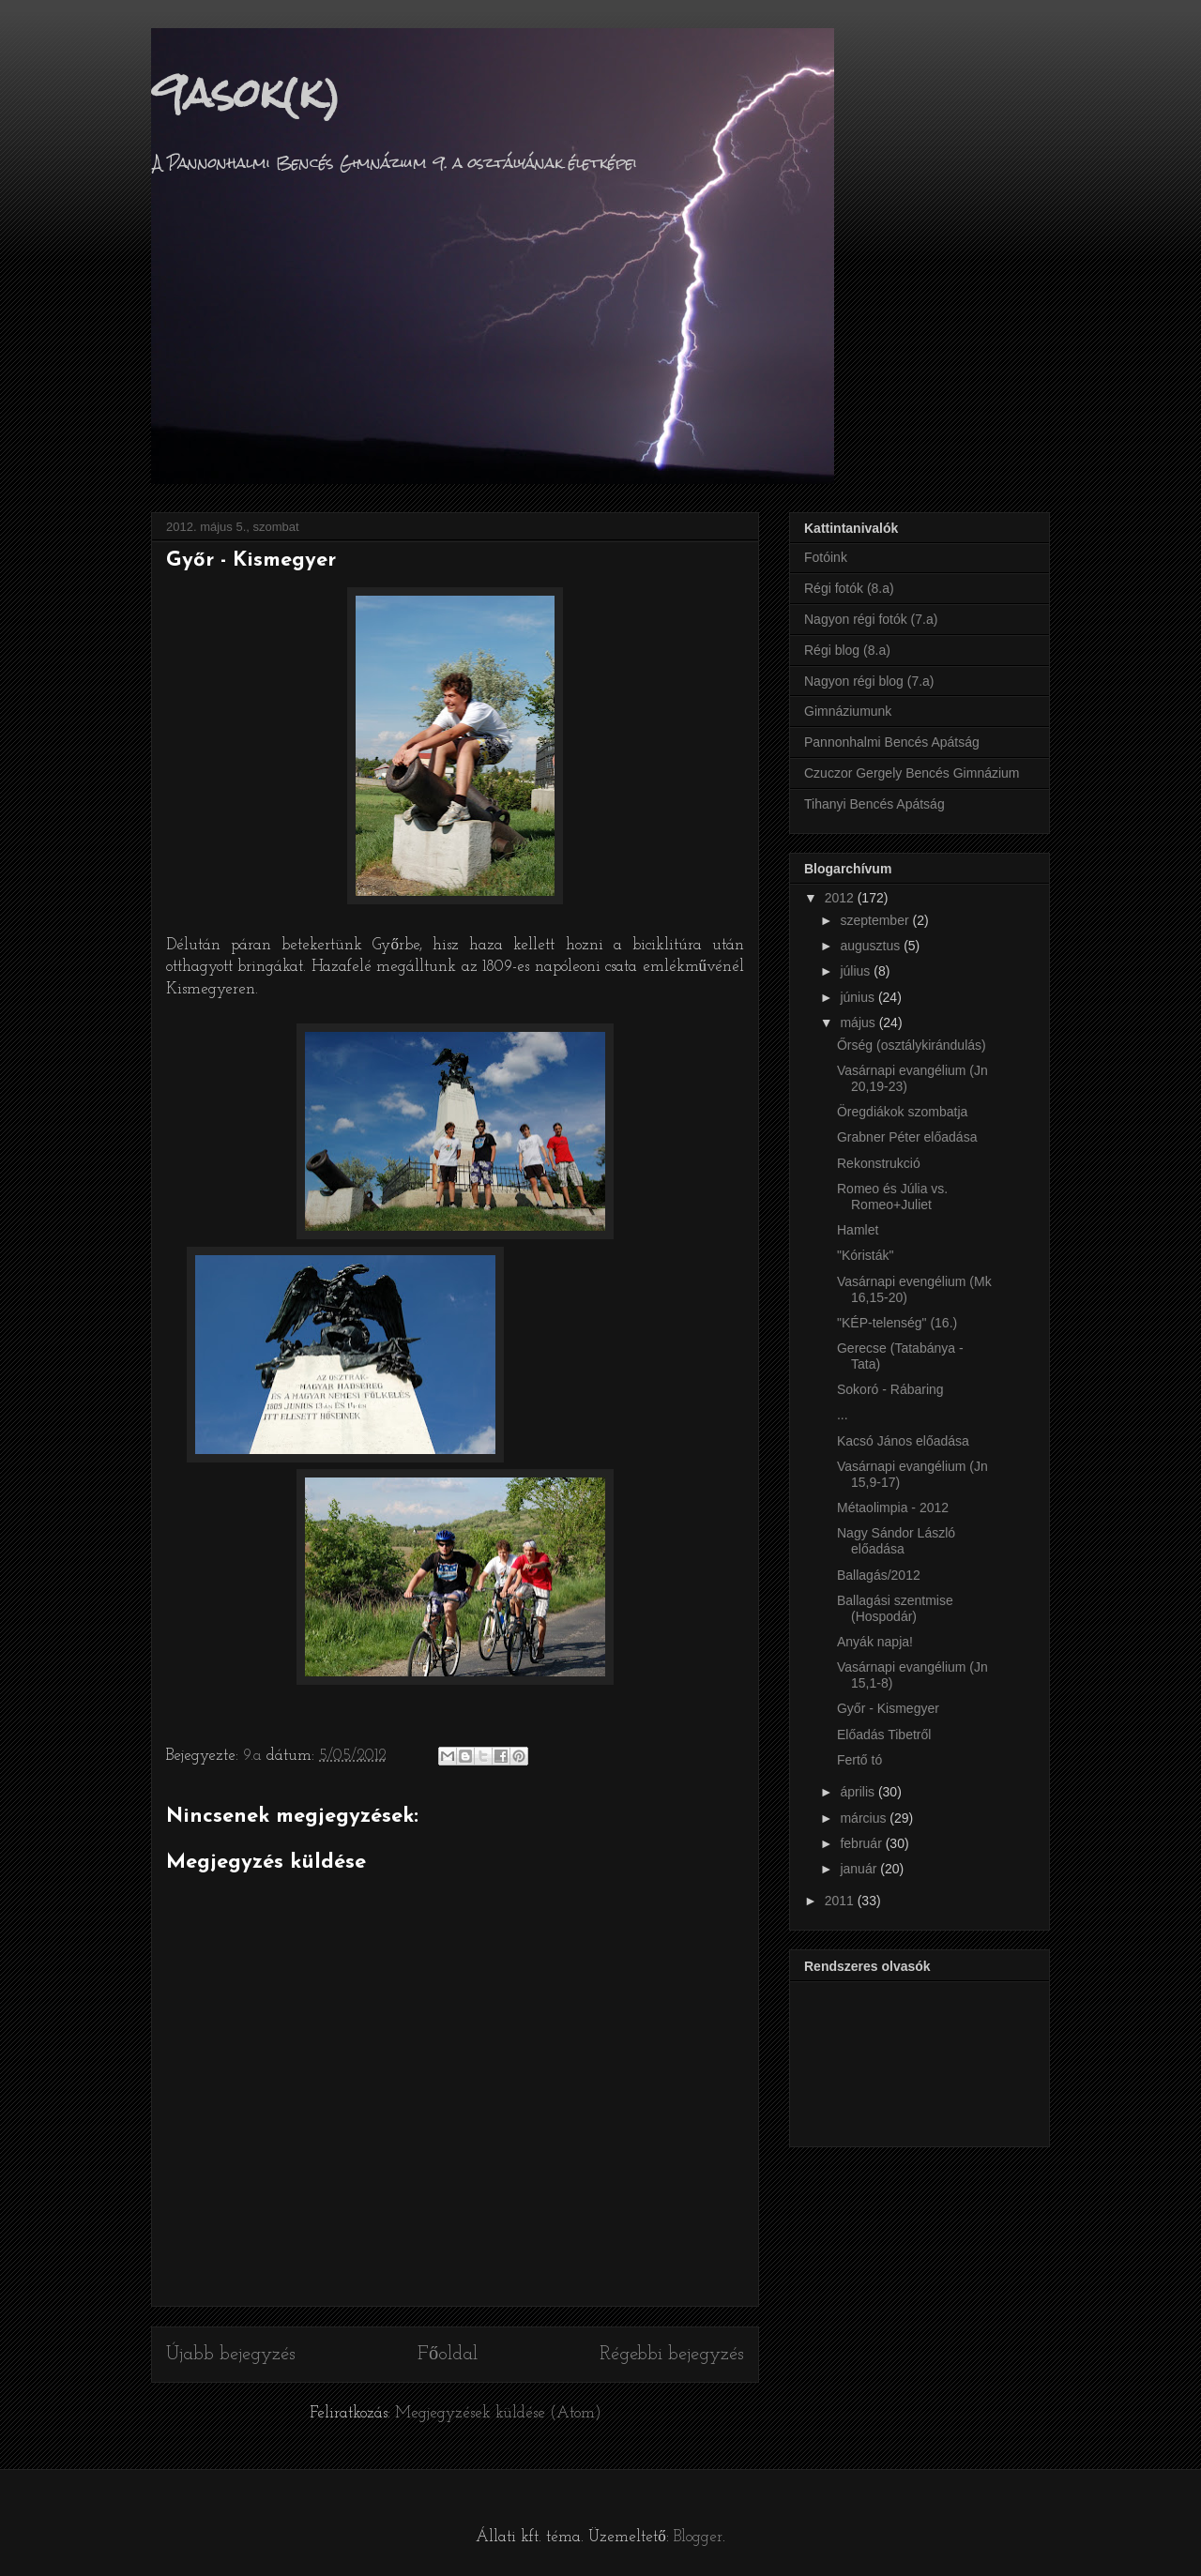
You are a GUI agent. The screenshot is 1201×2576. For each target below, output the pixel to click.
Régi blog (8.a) (847, 650)
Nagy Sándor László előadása (896, 1540)
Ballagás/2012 (878, 1575)
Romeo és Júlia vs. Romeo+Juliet (892, 1196)
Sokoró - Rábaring (890, 1389)
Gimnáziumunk (847, 711)
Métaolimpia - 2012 (893, 1507)
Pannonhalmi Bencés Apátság (892, 742)
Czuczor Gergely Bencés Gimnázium (912, 772)
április (858, 1791)
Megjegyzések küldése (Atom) (498, 2413)
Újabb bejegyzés (231, 2354)
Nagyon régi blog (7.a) (869, 681)
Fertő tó (859, 1759)
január (860, 1868)
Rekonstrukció (878, 1163)
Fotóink (825, 557)
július (857, 970)
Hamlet (857, 1229)
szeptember (876, 920)
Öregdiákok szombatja (902, 1111)
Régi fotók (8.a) (849, 588)
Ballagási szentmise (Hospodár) (895, 1608)
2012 (841, 897)
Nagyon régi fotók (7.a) (870, 619)
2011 (841, 1900)
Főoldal (448, 2354)
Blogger (698, 2537)
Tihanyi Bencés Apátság (874, 803)
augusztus (872, 945)
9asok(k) (246, 93)
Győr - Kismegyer (888, 1708)
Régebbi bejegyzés (672, 2354)
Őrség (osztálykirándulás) (911, 1045)
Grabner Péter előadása (907, 1136)
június (858, 997)
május (859, 1022)
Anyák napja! (875, 1641)
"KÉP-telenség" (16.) (897, 1322)
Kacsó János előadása (903, 1440)
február (862, 1843)
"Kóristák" (865, 1255)
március (864, 1818)
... (842, 1414)
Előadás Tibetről (884, 1734)
